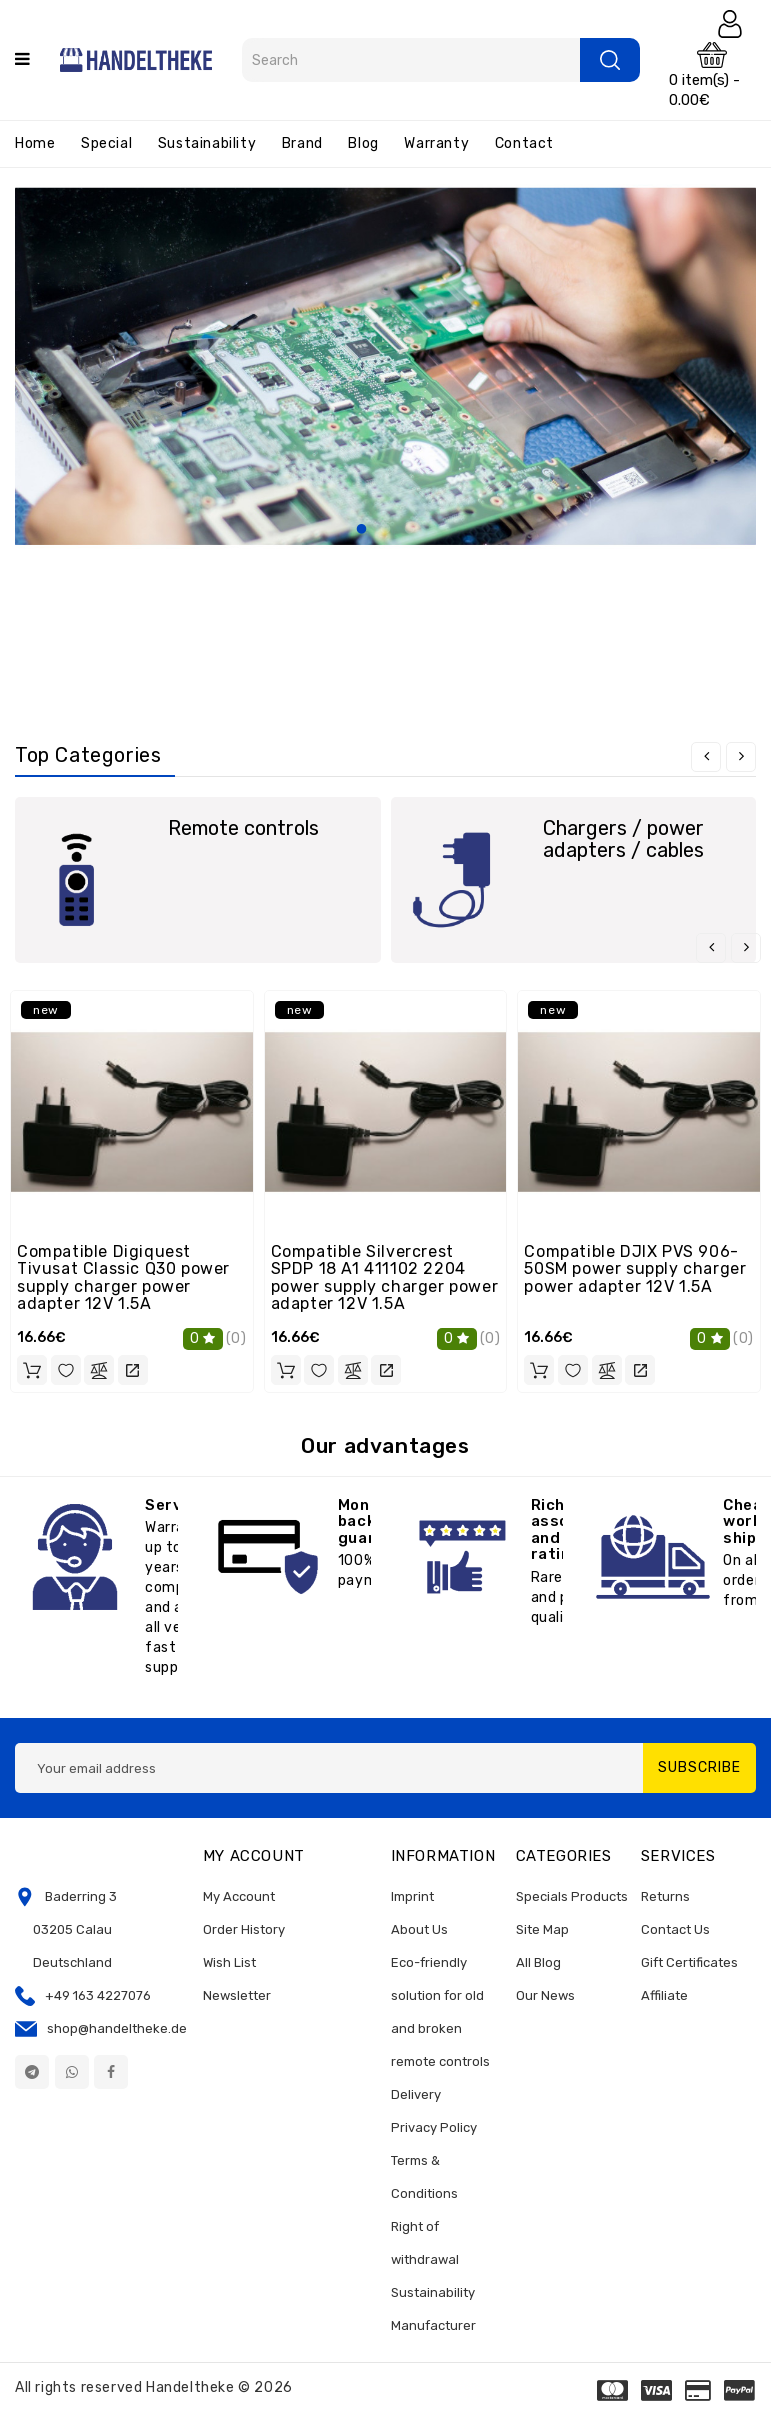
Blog (363, 143)
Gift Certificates (689, 1962)
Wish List (229, 1962)
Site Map (542, 1929)
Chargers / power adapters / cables (623, 839)
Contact (524, 143)
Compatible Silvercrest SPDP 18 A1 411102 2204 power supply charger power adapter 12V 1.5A (385, 1278)
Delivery (416, 2094)
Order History (244, 1929)
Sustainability (207, 143)
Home (35, 143)
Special (106, 143)
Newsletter (237, 1995)
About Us (419, 1929)
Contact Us (675, 1929)
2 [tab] (386, 530)
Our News (545, 1995)
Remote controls (243, 828)
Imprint (412, 1896)
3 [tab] (410, 530)
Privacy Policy (434, 2127)
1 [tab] (362, 530)
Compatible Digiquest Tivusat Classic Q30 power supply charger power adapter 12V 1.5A (123, 1278)
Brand (302, 143)
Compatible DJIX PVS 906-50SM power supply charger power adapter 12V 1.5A (635, 1269)
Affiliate (664, 1995)
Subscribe (699, 1767)
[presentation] (706, 757)
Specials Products (572, 1896)
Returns (665, 1896)
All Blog (538, 1962)
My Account (239, 1896)
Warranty (436, 143)
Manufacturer (433, 2325)
